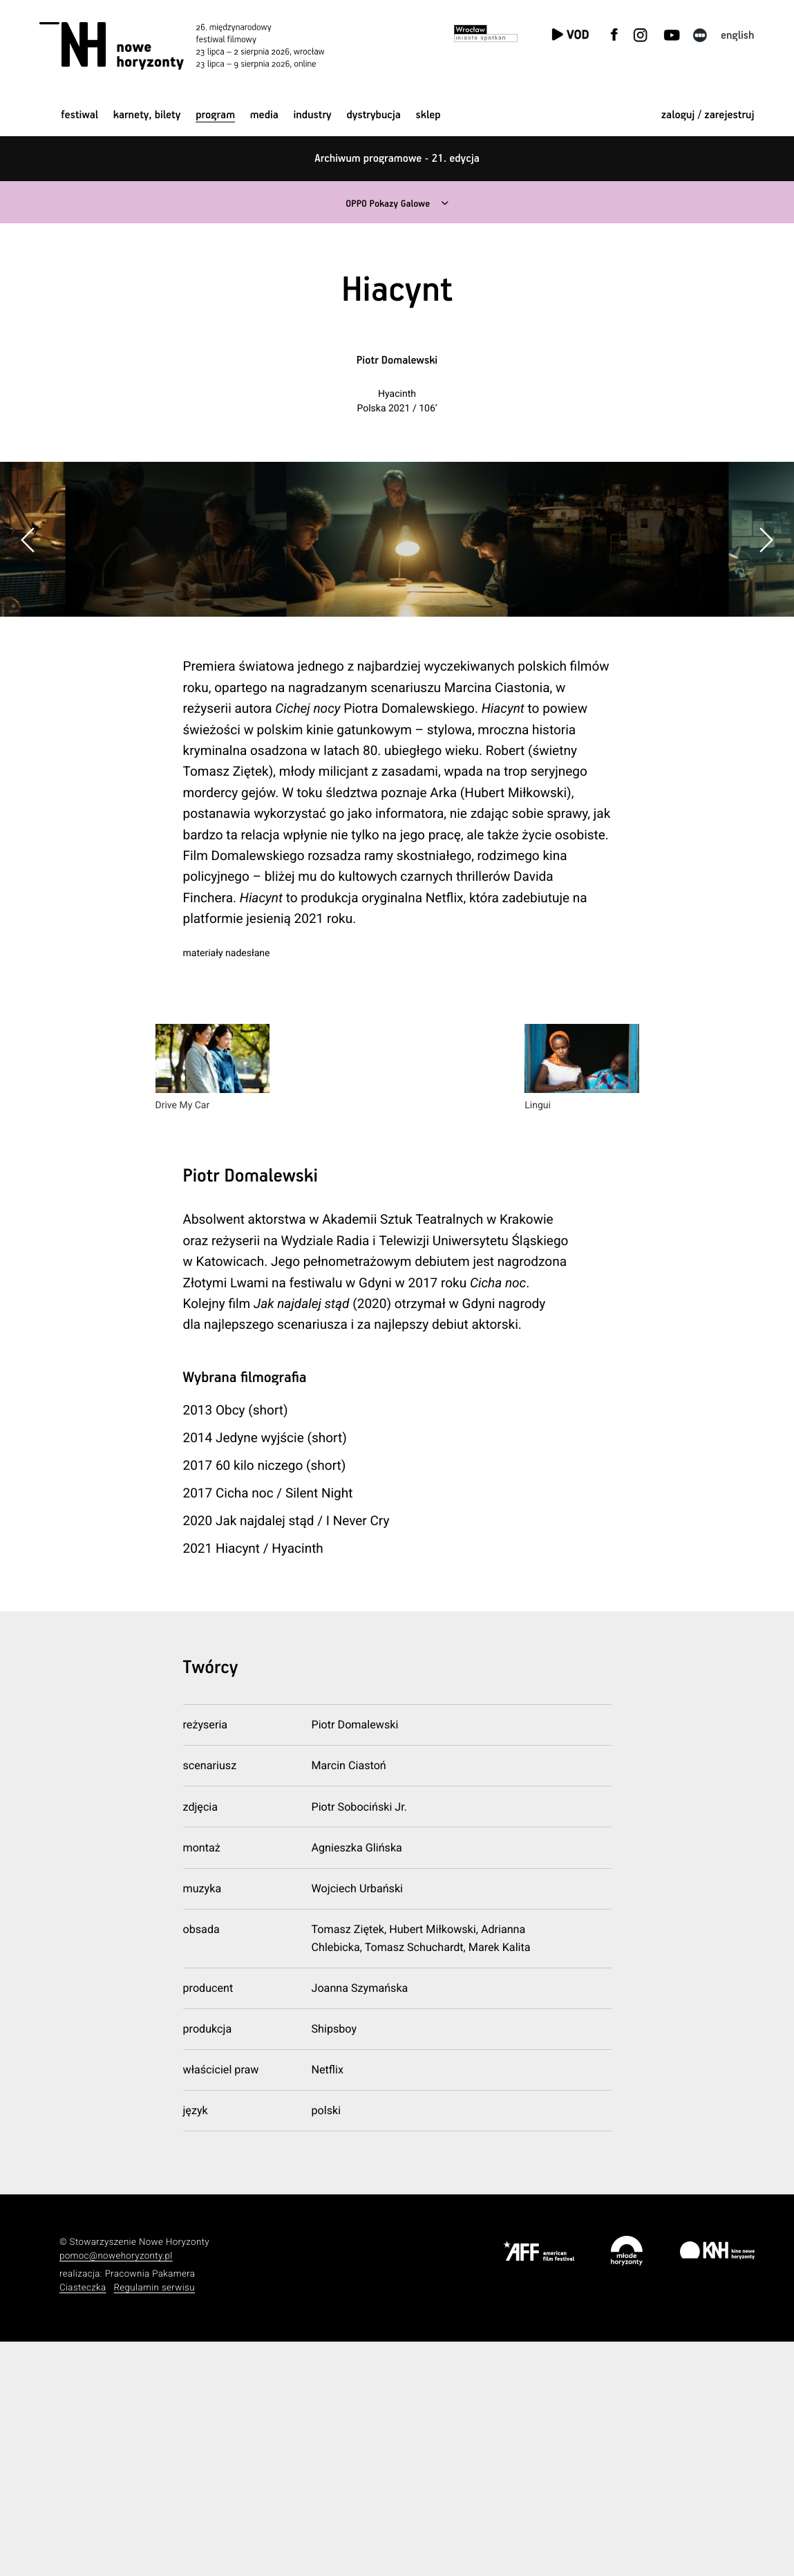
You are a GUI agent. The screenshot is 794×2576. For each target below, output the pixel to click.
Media (264, 115)
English (738, 35)
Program (215, 115)
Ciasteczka (82, 2523)
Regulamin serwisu (154, 2523)
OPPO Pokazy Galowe (386, 203)
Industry (313, 115)
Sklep (428, 115)
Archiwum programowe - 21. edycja (397, 158)
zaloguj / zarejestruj (708, 115)
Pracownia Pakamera (150, 2509)
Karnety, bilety (147, 115)
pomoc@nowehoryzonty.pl (116, 2490)
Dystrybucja (373, 115)
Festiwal (79, 115)
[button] (765, 657)
